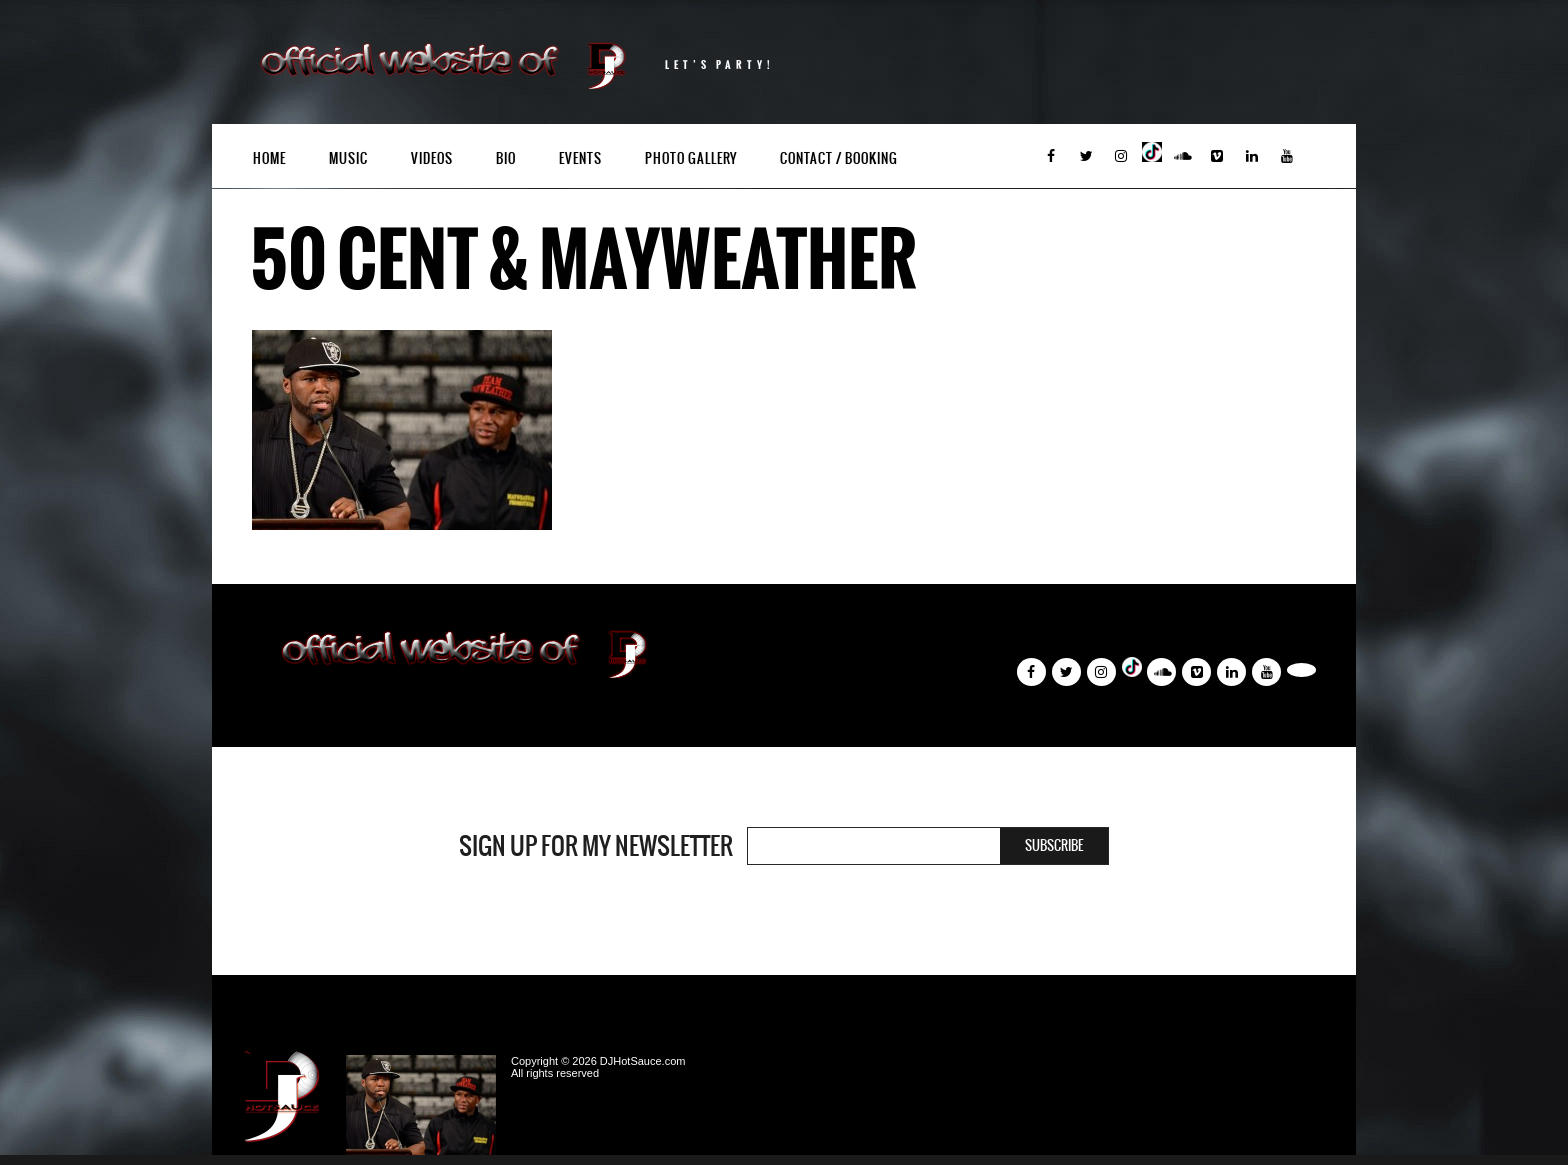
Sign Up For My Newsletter (596, 846)
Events (580, 158)
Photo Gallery (691, 158)
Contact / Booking (839, 158)
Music (348, 158)
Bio (506, 158)
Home (269, 158)
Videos (432, 158)
